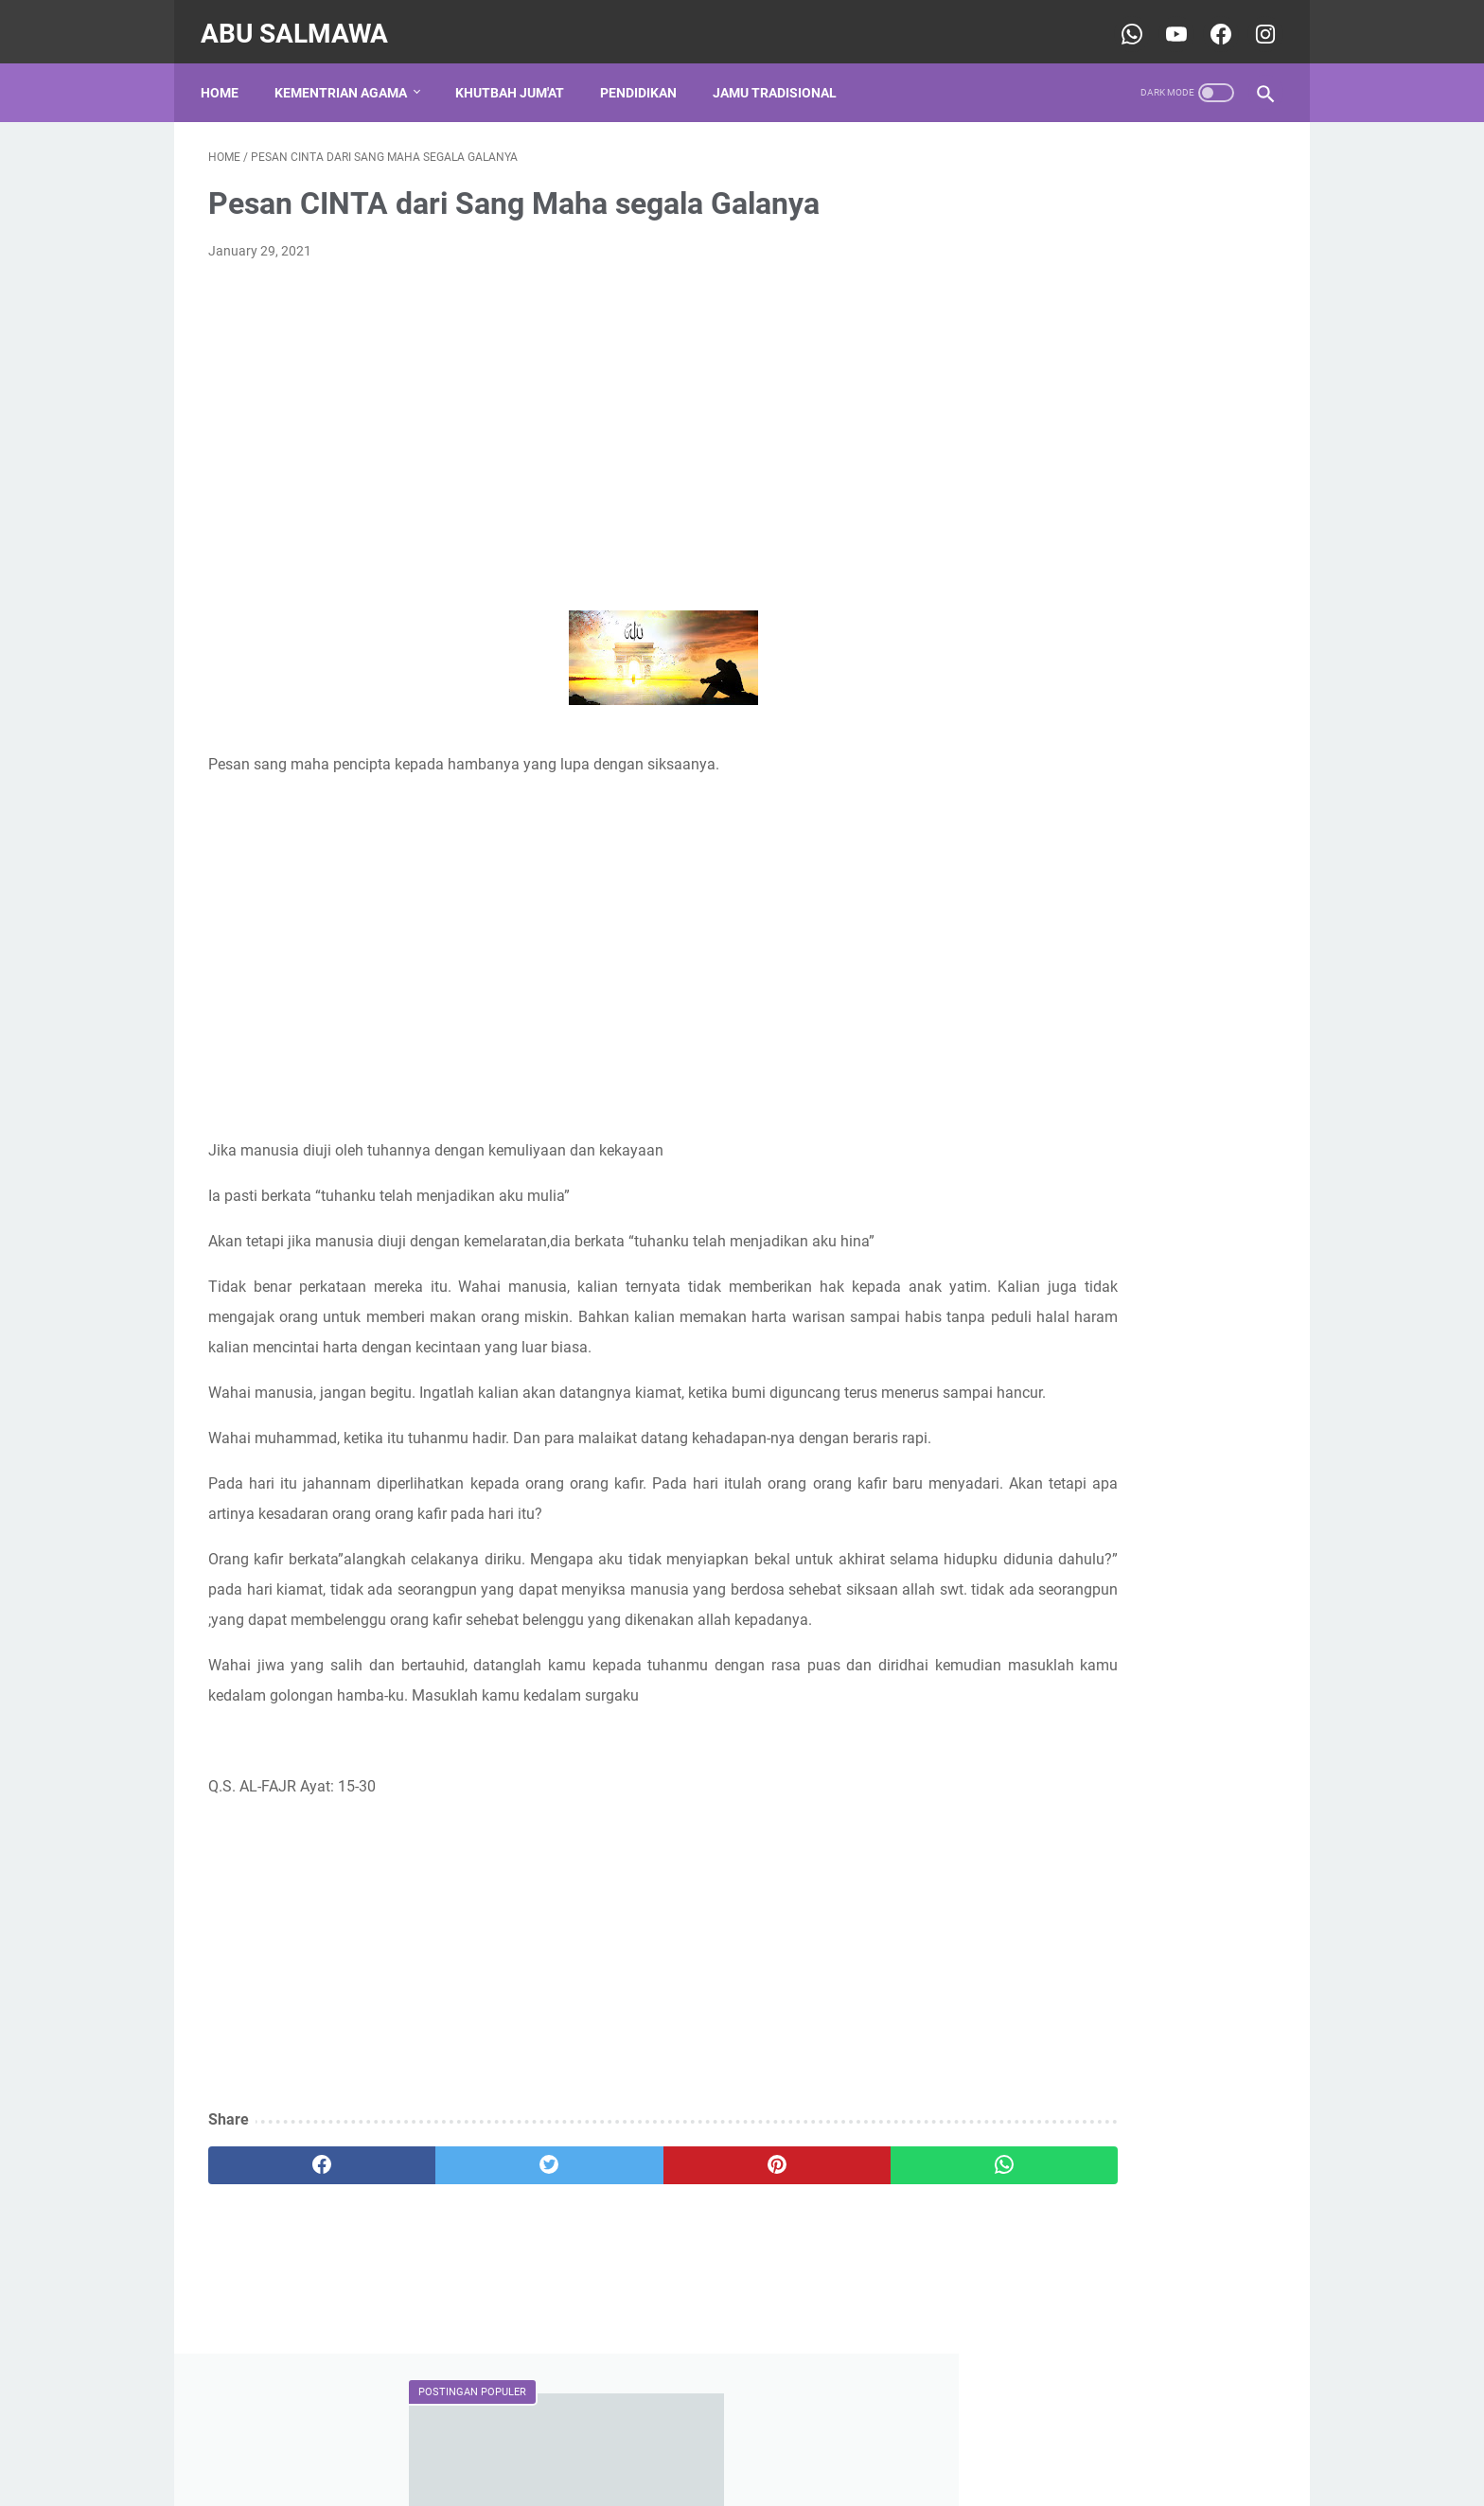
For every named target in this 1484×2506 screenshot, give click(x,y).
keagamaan (1196, 1142)
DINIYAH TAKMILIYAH (1065, 1037)
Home (227, 74)
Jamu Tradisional (782, 74)
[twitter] (476, 2276)
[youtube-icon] (1166, 23)
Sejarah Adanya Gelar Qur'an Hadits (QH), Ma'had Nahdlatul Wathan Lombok (1128, 718)
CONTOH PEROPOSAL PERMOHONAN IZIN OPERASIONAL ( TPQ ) (1132, 854)
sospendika (1049, 1464)
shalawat (1115, 1177)
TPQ (1248, 1107)
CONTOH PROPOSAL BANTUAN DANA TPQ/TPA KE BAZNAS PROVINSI (1114, 354)
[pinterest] (655, 2276)
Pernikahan (1121, 1107)
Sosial (1194, 1107)
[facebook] (297, 2276)
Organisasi (1033, 1107)
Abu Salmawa (302, 22)
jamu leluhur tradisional (1070, 1142)
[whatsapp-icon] (1122, 23)
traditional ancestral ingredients (1094, 1212)
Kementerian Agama (1061, 1072)
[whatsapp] (834, 2276)
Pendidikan (646, 74)
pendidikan (1033, 1177)
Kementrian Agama (348, 74)
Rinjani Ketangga (1068, 1431)
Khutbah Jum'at (517, 74)
